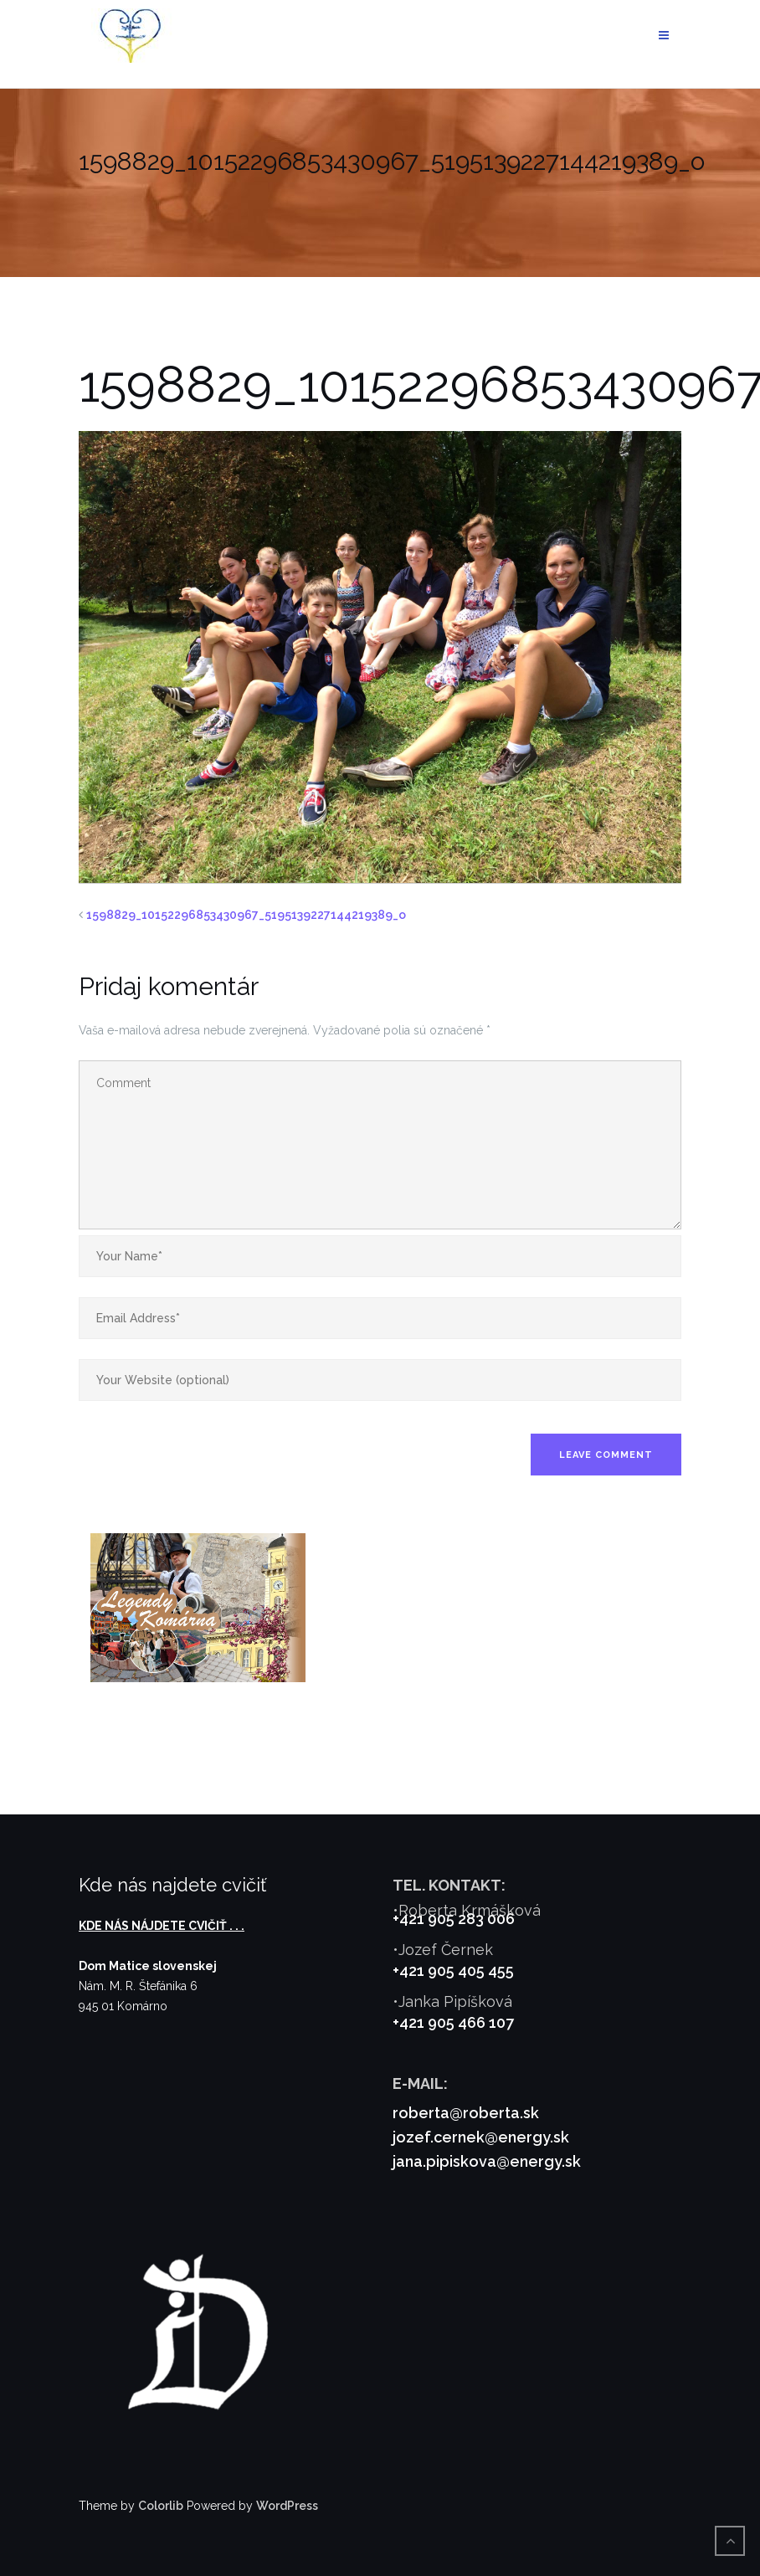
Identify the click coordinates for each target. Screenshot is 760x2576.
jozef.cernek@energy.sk (481, 2137)
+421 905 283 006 (454, 1918)
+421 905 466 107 (453, 2022)
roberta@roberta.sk (466, 2113)
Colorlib (160, 2505)
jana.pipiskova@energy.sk (487, 2161)
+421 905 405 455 (453, 1970)
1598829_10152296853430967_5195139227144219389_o (246, 914)
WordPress (287, 2505)
